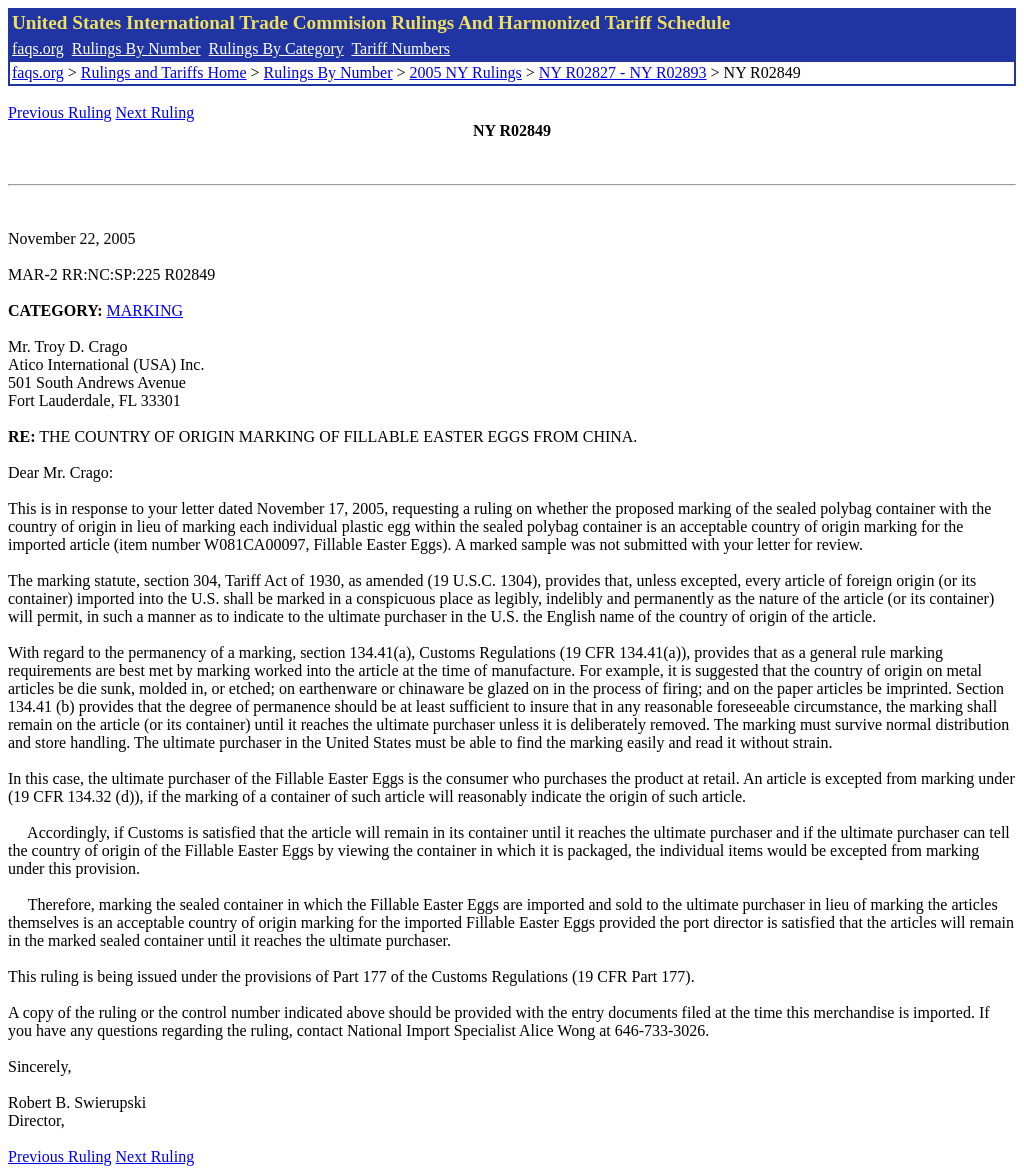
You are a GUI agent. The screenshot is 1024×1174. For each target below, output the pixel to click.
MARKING (145, 310)
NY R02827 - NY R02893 (623, 72)
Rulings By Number (136, 48)
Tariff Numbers (400, 48)
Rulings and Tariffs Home (164, 72)
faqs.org (38, 48)
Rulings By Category (276, 48)
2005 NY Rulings (466, 72)
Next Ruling (155, 112)
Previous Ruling (60, 112)
